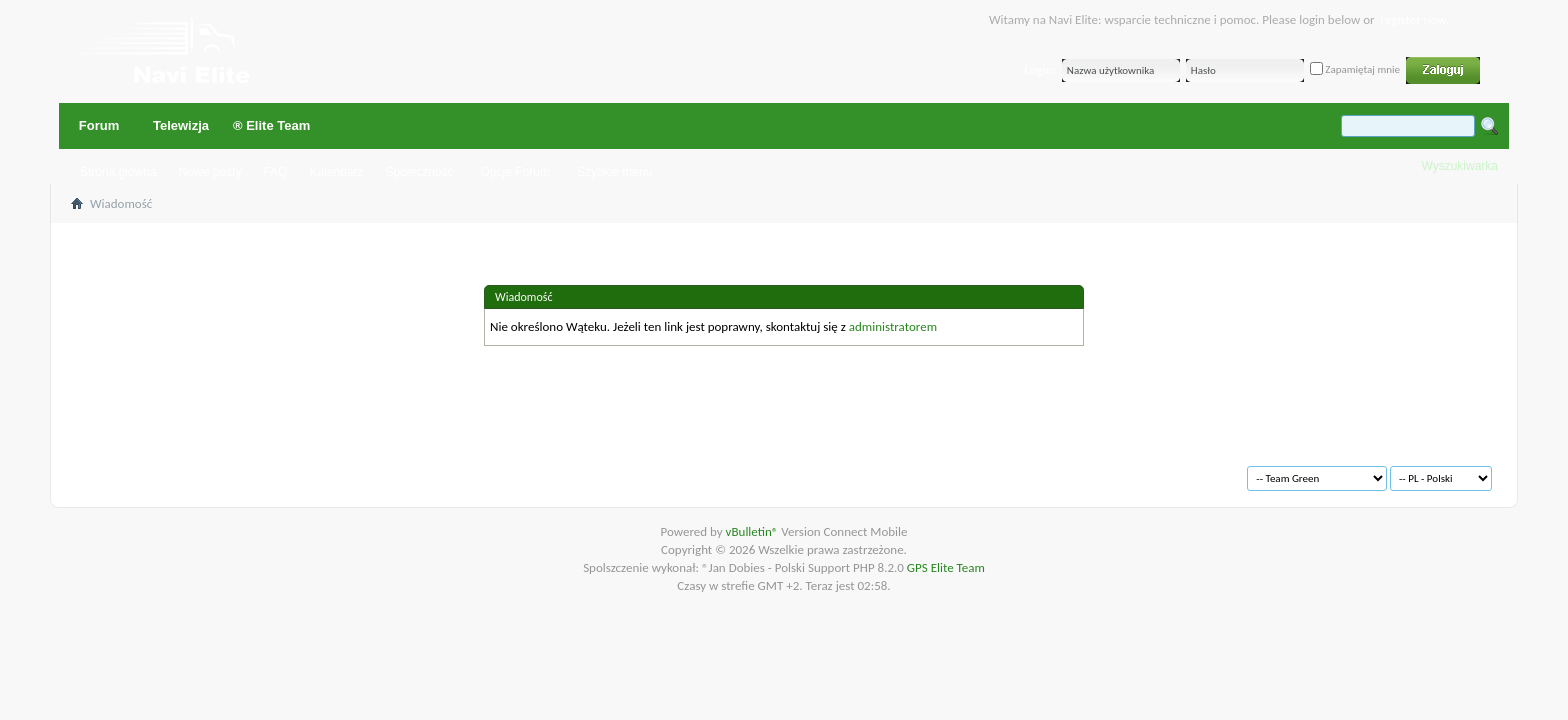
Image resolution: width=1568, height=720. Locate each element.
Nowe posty (210, 172)
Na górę (356, 470)
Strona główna (118, 172)
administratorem (893, 326)
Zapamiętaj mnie (1355, 69)
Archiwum (121, 470)
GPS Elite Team (946, 567)
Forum (99, 125)
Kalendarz (336, 172)
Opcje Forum (515, 172)
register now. (1415, 19)
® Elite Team (271, 125)
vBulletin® (754, 531)
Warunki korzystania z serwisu (242, 470)
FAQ (275, 172)
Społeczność (419, 172)
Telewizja (181, 125)
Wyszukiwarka (1459, 166)
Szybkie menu (614, 172)
